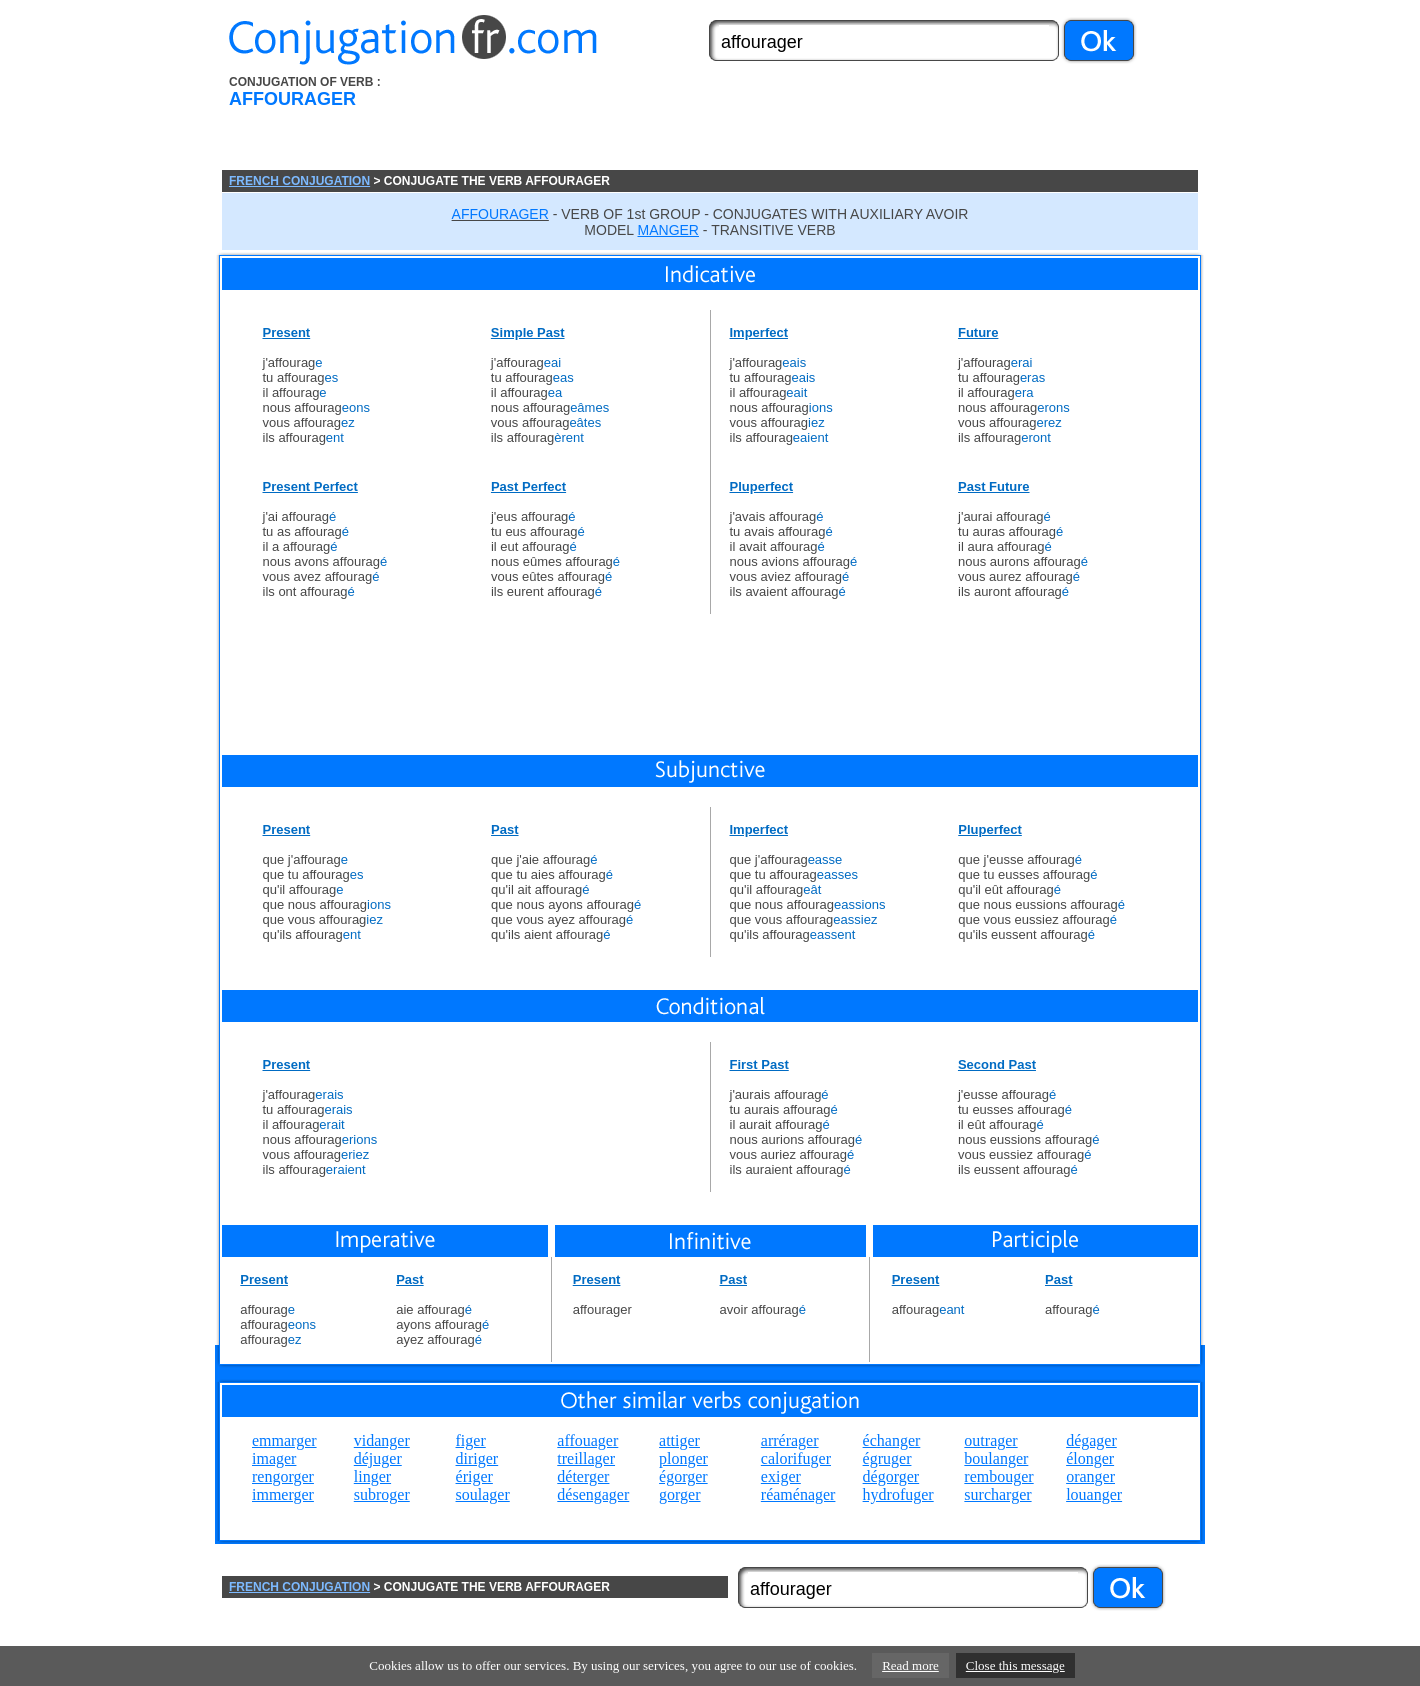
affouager (587, 1440)
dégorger (891, 1476)
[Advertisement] (823, 123)
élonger (1090, 1458)
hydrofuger (898, 1494)
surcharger (997, 1494)
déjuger (378, 1458)
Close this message (1015, 1665)
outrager (990, 1440)
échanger (892, 1440)
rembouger (998, 1476)
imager (274, 1458)
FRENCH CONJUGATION (299, 181)
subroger (382, 1494)
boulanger (996, 1458)
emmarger (284, 1440)
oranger (1090, 1476)
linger (372, 1476)
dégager (1091, 1440)
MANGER (668, 230)
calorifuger (796, 1458)
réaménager (798, 1494)
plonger (683, 1458)
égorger (683, 1476)
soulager (483, 1494)
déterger (583, 1476)
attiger (679, 1440)
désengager (593, 1494)
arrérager (790, 1440)
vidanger (382, 1440)
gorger (679, 1494)
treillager (586, 1458)
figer (471, 1440)
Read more (910, 1665)
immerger (283, 1494)
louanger (1094, 1494)
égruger (887, 1458)
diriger (477, 1458)
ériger (474, 1476)
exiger (781, 1476)
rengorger (283, 1476)
